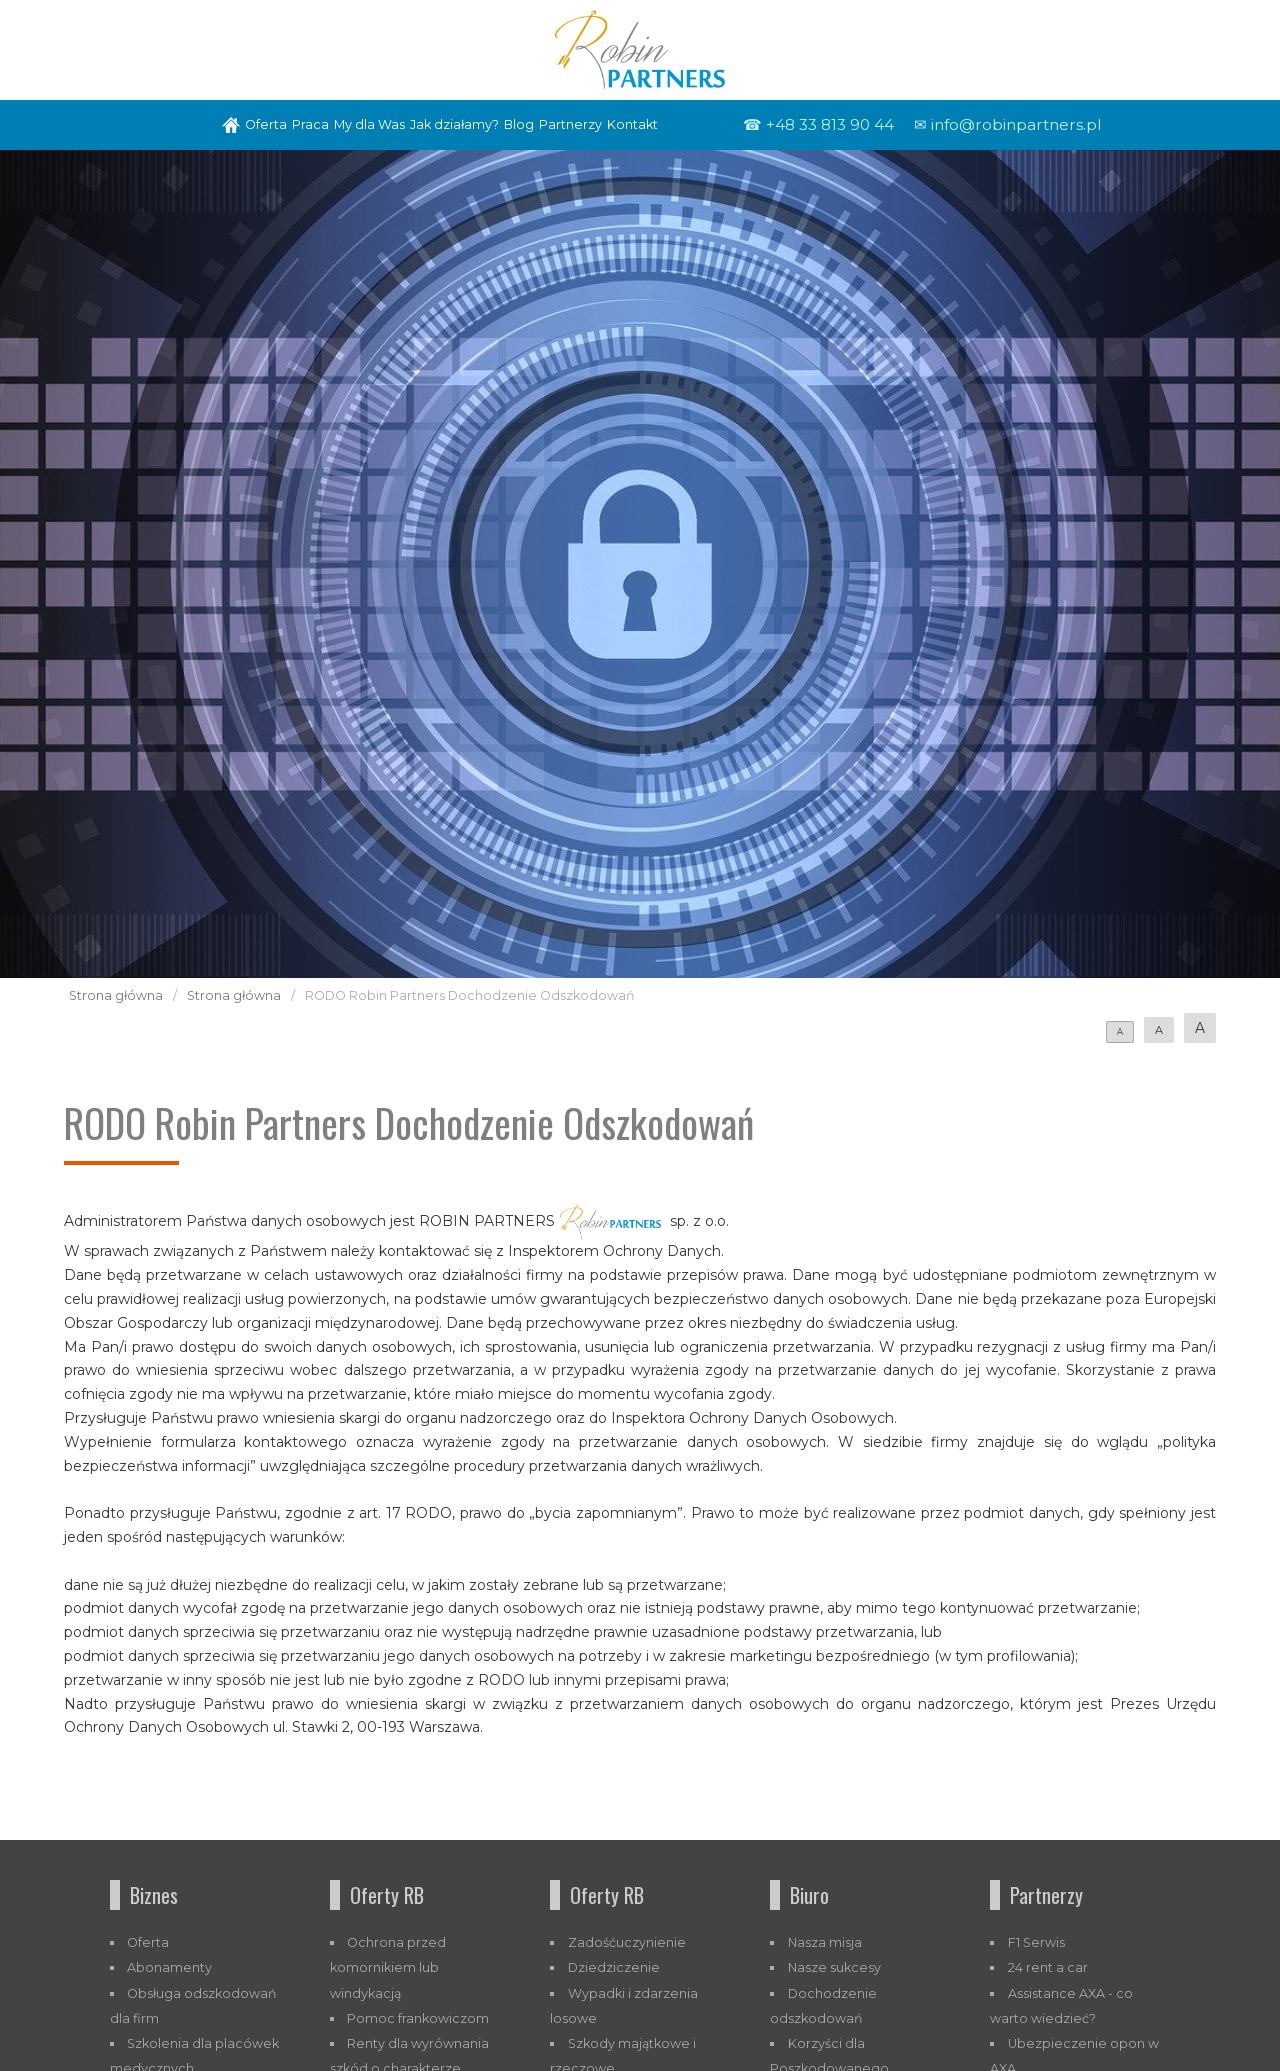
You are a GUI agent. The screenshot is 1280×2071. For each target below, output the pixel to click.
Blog (519, 124)
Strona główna (116, 995)
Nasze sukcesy (834, 1967)
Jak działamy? (454, 124)
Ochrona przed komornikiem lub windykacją (388, 1967)
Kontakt (632, 124)
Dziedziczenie (614, 1967)
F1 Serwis (1036, 1942)
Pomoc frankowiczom (418, 2018)
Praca (310, 124)
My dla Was (369, 124)
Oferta (266, 124)
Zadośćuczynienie (627, 1942)
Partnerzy (570, 124)
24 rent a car (1048, 1967)
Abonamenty (169, 1967)
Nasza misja (825, 1942)
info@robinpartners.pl (1016, 124)
